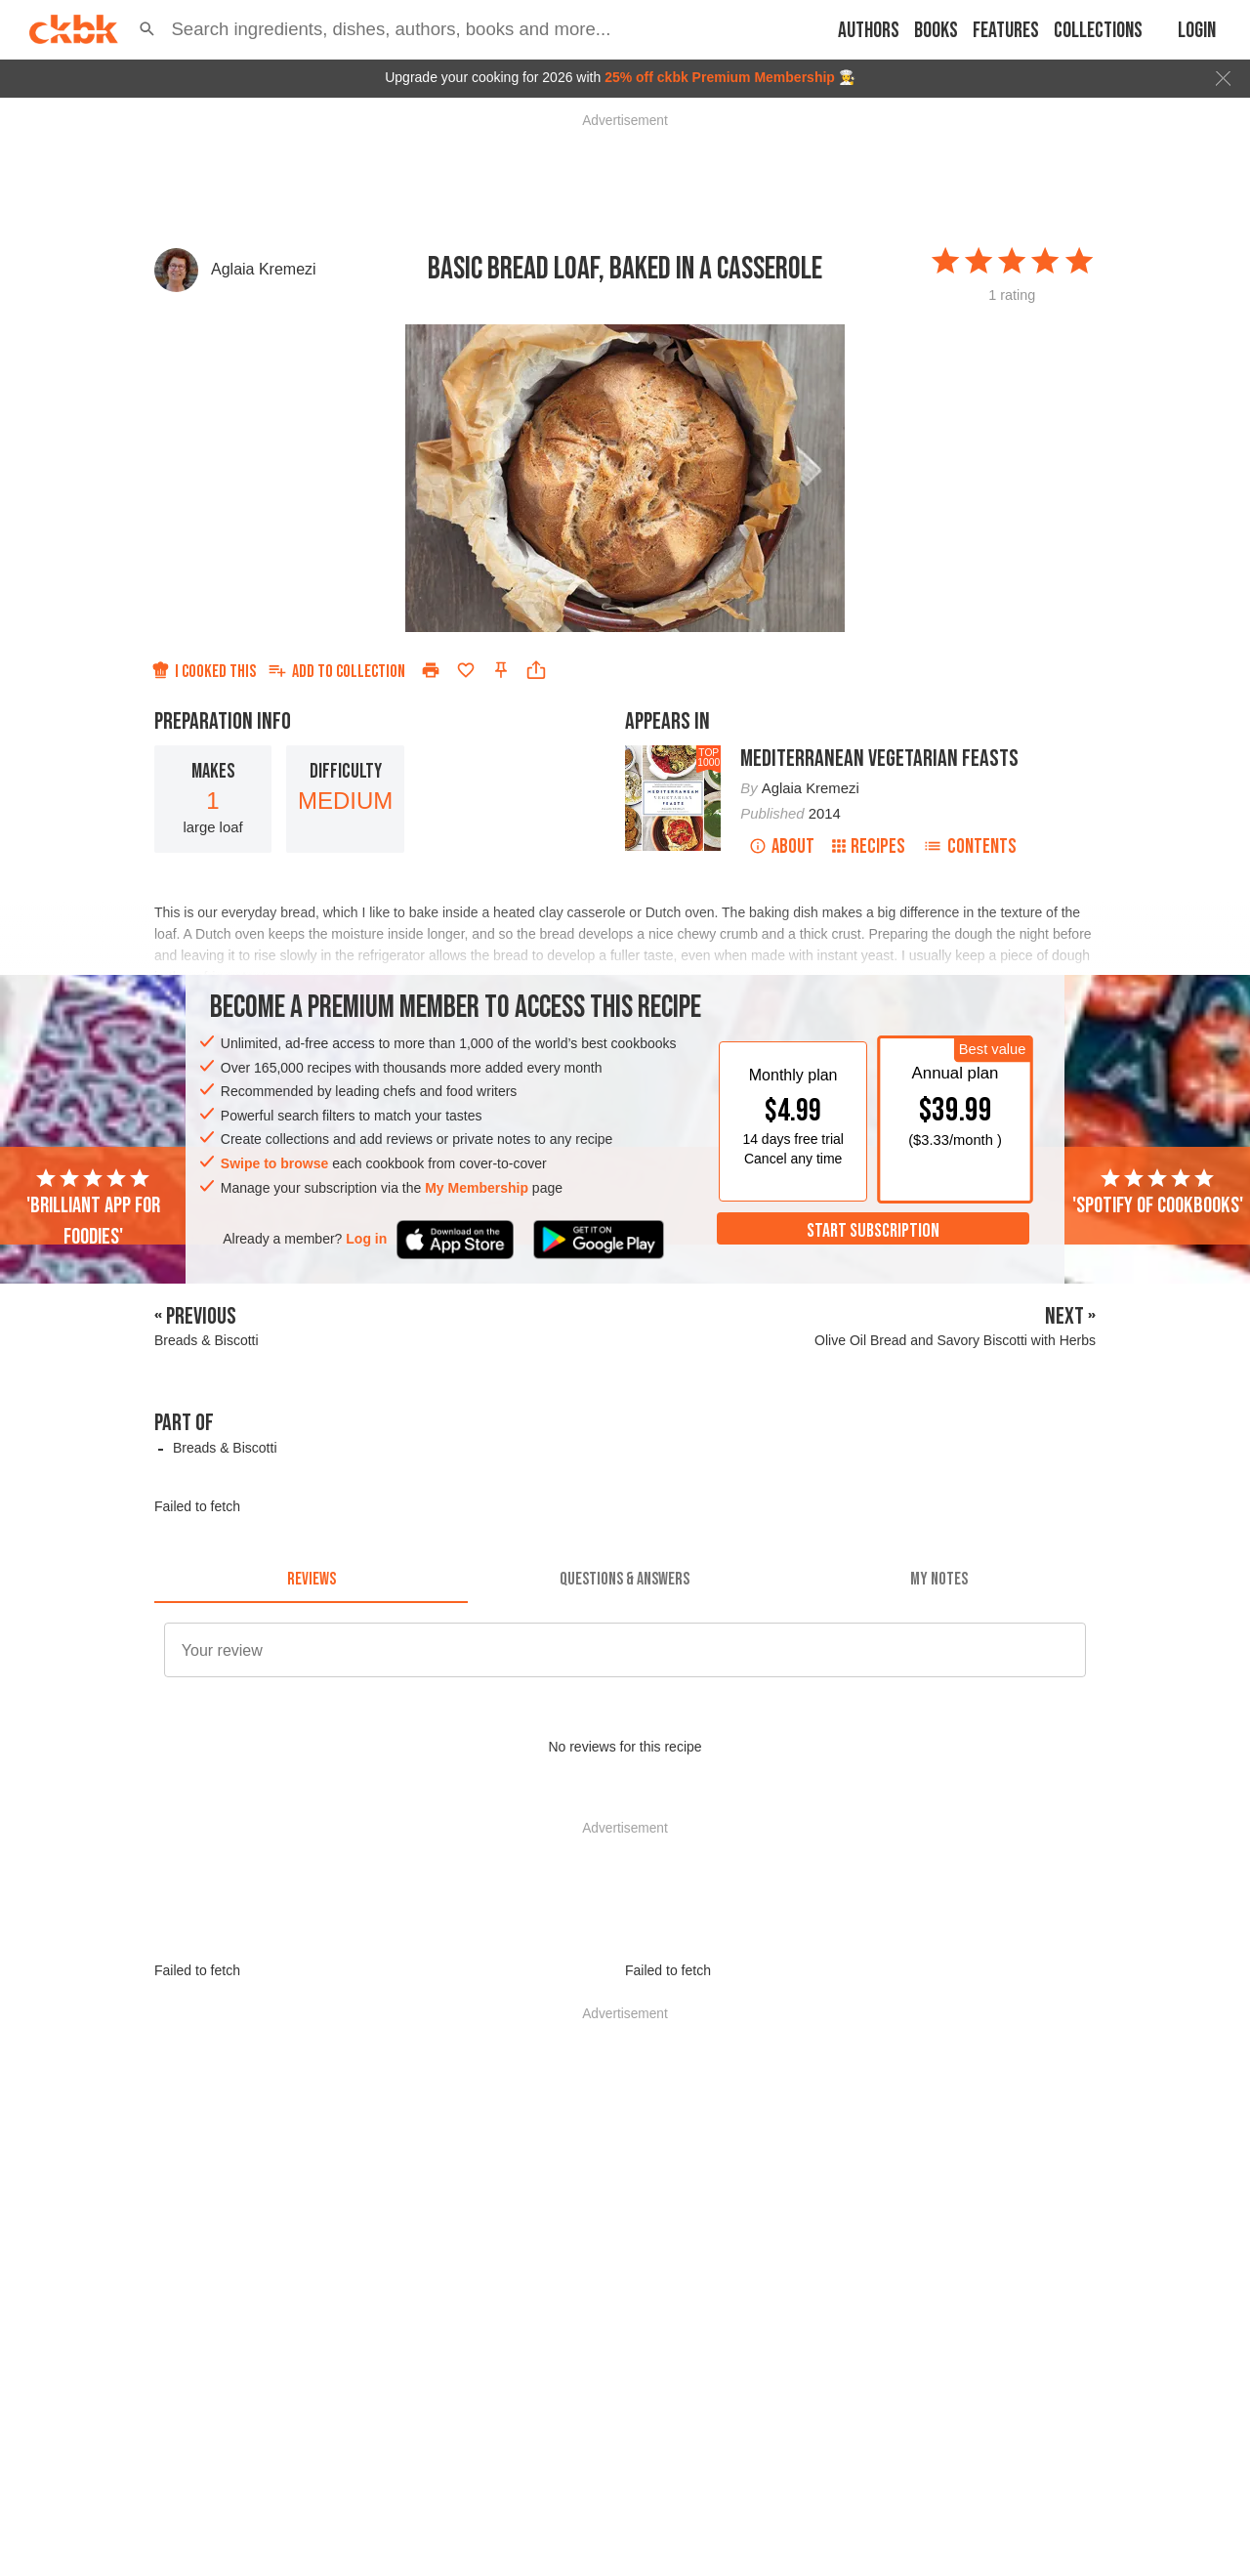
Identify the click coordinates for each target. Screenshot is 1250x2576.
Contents (970, 846)
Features (1006, 31)
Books (936, 31)
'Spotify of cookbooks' (1157, 1192)
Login (1197, 31)
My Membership (476, 1188)
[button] (147, 29)
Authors (868, 31)
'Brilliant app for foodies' (93, 1208)
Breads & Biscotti (225, 1448)
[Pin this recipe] (501, 670)
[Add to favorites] (465, 670)
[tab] (311, 1579)
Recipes (868, 846)
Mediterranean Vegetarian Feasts (879, 758)
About (781, 846)
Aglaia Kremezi (263, 269)
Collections (1098, 31)
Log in (366, 1238)
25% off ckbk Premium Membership (719, 77)
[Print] (430, 670)
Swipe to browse (274, 1163)
